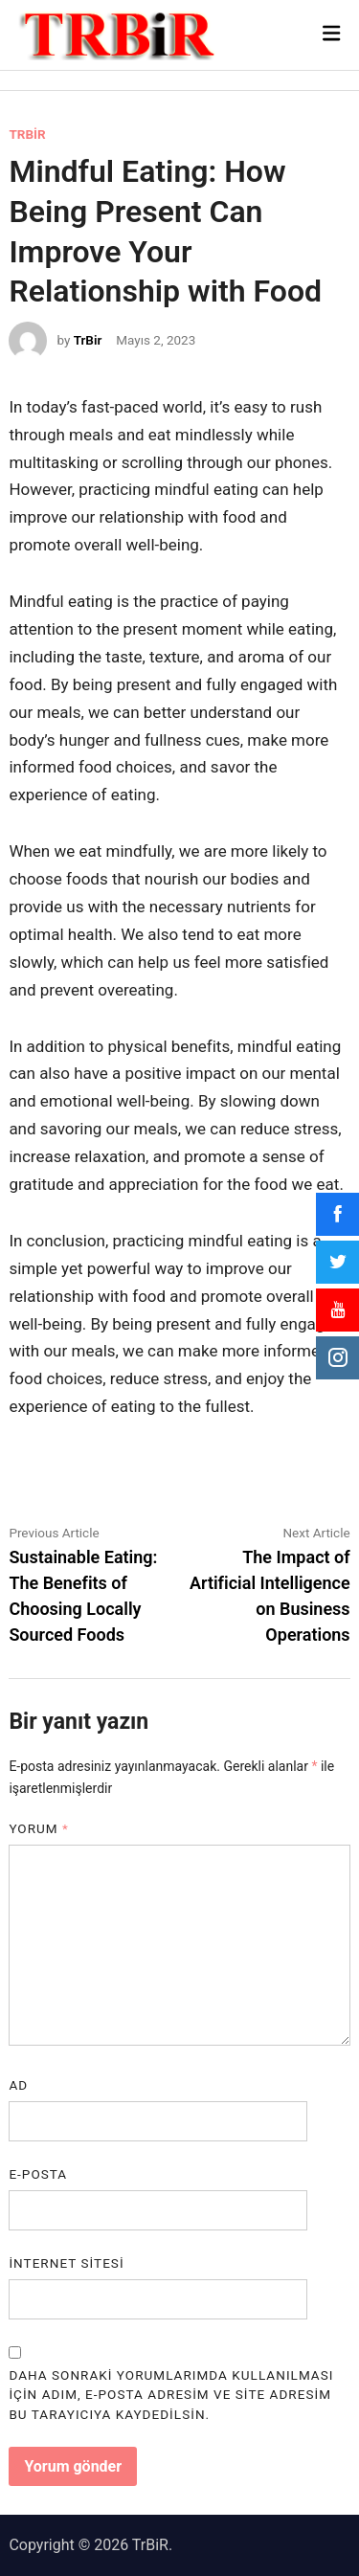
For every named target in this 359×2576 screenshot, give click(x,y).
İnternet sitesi (66, 2263)
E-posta (38, 2174)
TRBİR (27, 134)
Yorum (39, 1828)
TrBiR (150, 2545)
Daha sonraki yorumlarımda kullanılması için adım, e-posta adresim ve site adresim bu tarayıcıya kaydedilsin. (171, 2394)
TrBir (88, 339)
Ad (18, 2085)
